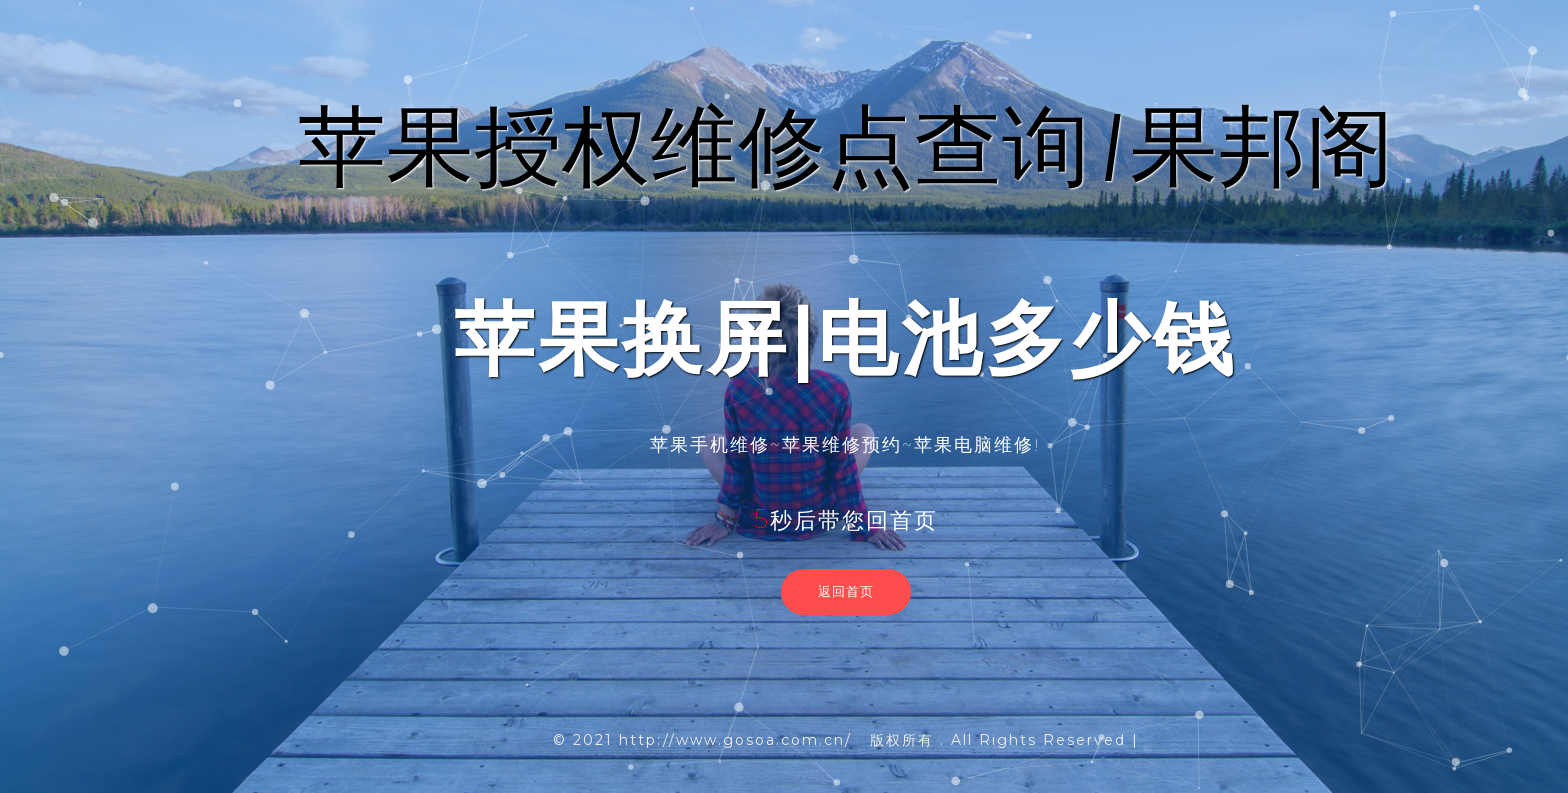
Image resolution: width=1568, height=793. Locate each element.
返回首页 (846, 591)
